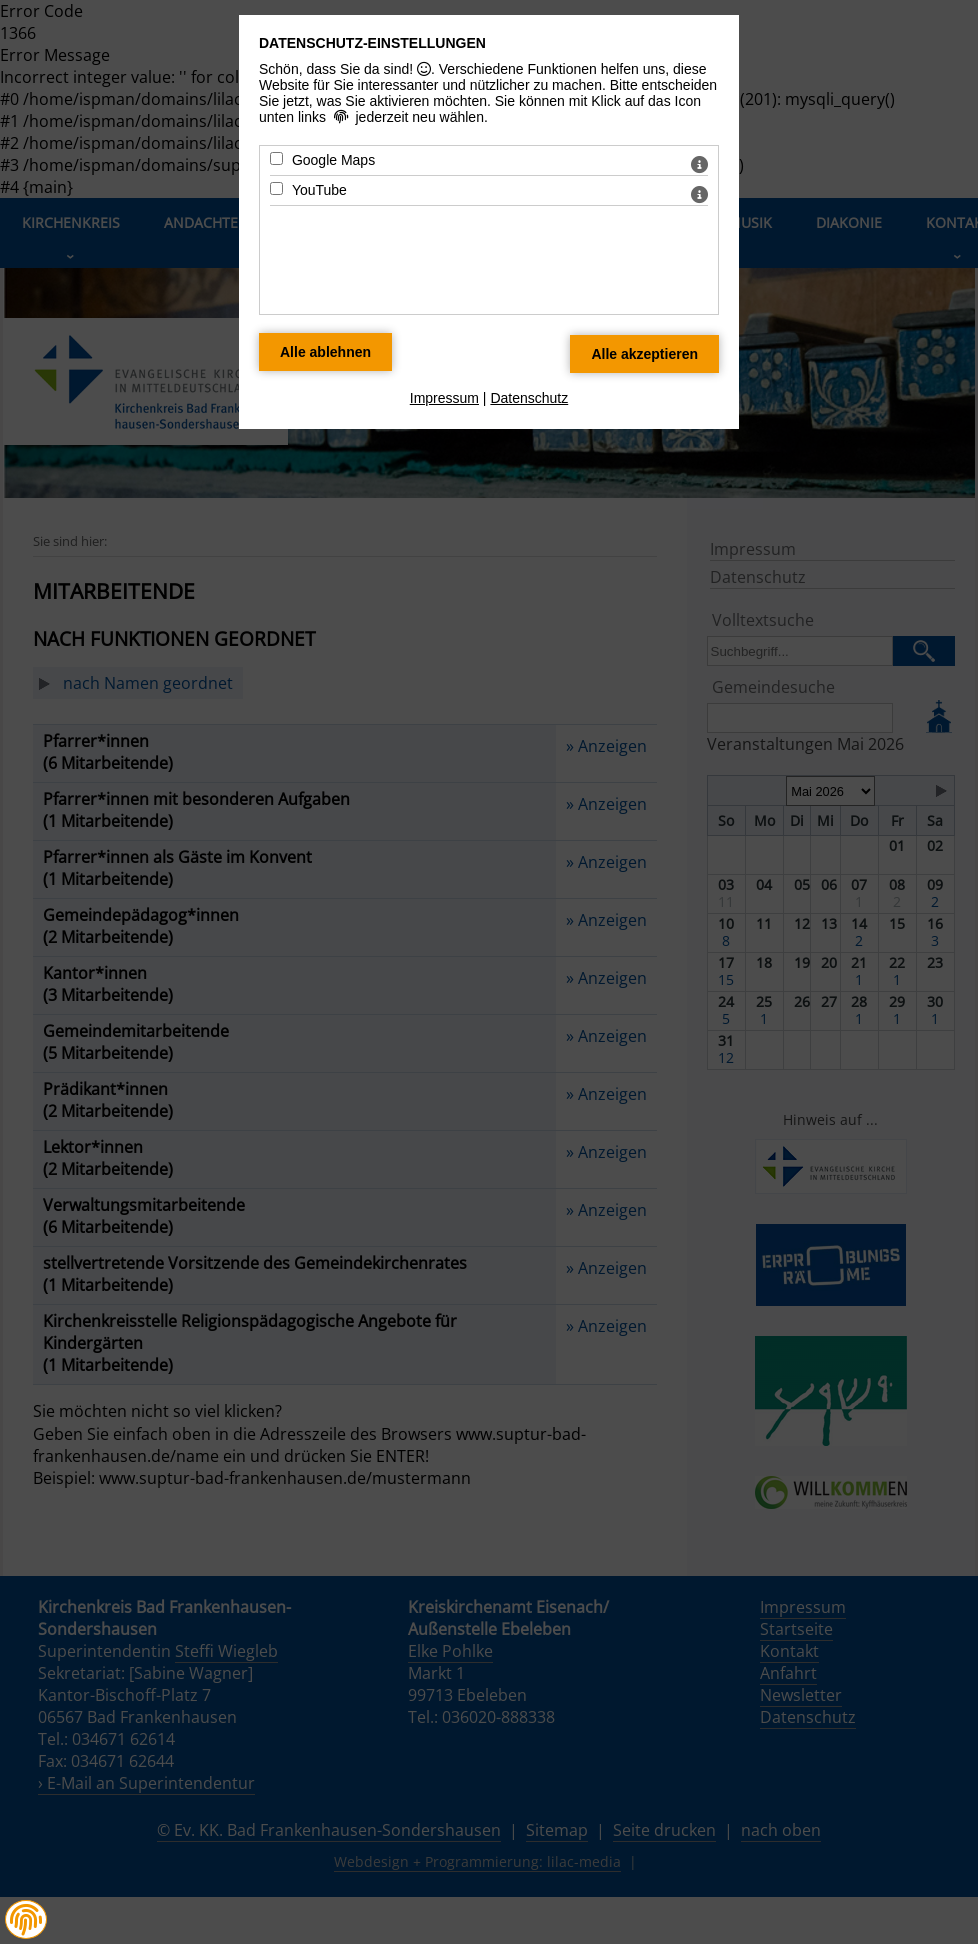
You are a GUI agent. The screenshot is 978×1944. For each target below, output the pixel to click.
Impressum (444, 398)
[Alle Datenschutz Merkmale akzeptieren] (644, 354)
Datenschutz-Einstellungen (372, 43)
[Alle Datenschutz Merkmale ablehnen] (325, 352)
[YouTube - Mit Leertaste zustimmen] (276, 188)
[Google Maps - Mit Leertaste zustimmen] (276, 158)
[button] (26, 1920)
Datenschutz (529, 398)
